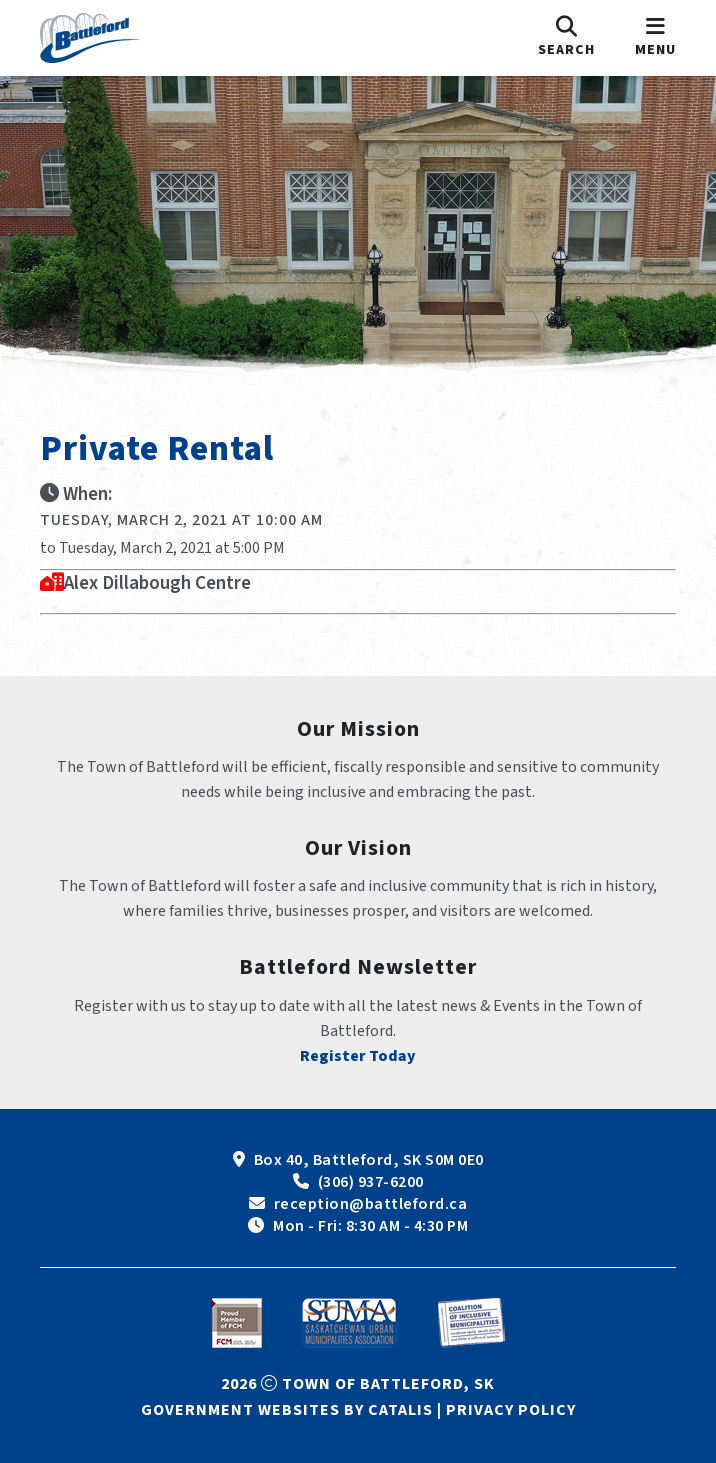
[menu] (655, 38)
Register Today (358, 1056)
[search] (566, 38)
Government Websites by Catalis (287, 1410)
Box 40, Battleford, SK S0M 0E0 (369, 1160)
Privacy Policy (511, 1410)
